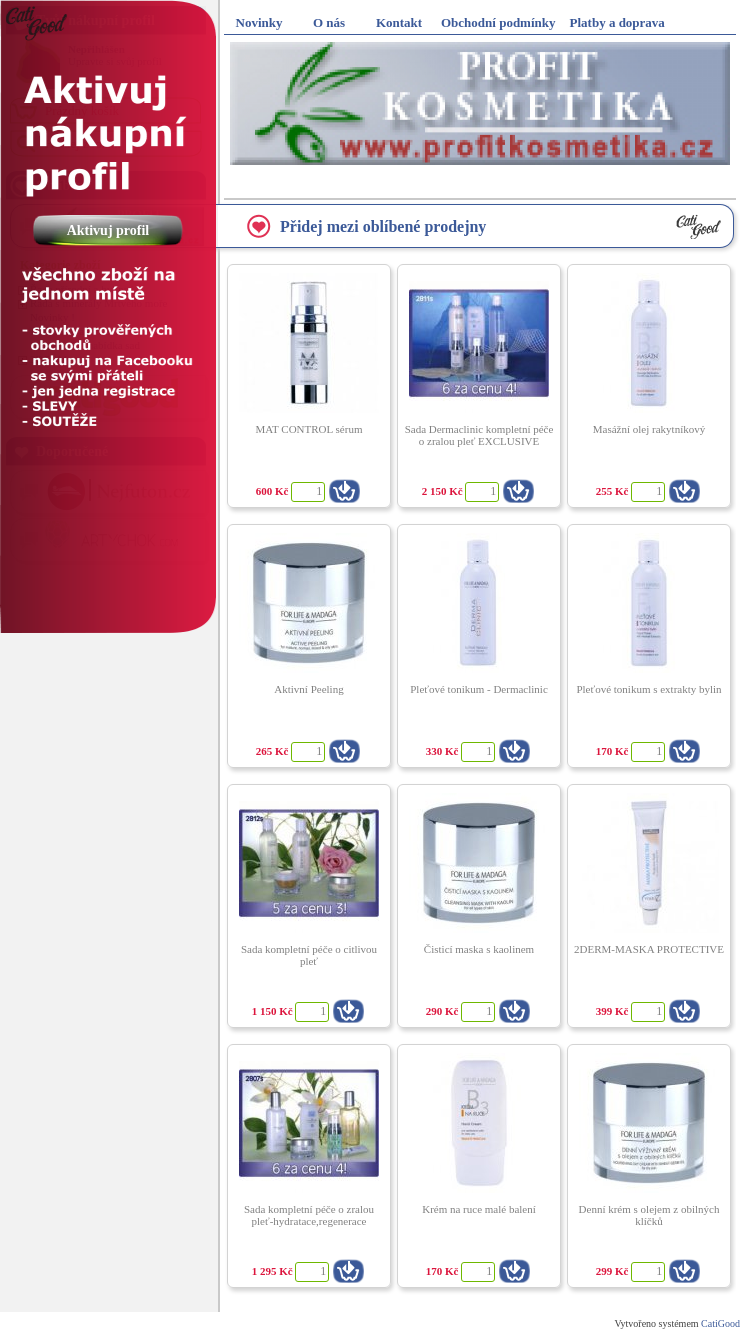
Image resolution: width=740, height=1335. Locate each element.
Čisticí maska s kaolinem (479, 949)
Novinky (259, 22)
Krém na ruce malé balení (479, 1209)
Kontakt (399, 22)
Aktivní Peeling (308, 689)
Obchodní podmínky (498, 22)
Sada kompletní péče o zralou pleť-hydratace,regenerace (309, 1215)
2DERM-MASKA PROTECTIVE (649, 949)
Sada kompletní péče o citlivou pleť (309, 955)
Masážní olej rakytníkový (649, 429)
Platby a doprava (617, 22)
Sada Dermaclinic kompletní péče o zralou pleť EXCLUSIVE (479, 435)
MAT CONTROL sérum (309, 429)
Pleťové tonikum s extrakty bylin (648, 689)
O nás (329, 22)
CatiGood (720, 1323)
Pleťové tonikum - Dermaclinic (479, 689)
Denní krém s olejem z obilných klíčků (649, 1215)
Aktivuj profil (105, 230)
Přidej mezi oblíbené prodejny (383, 226)
